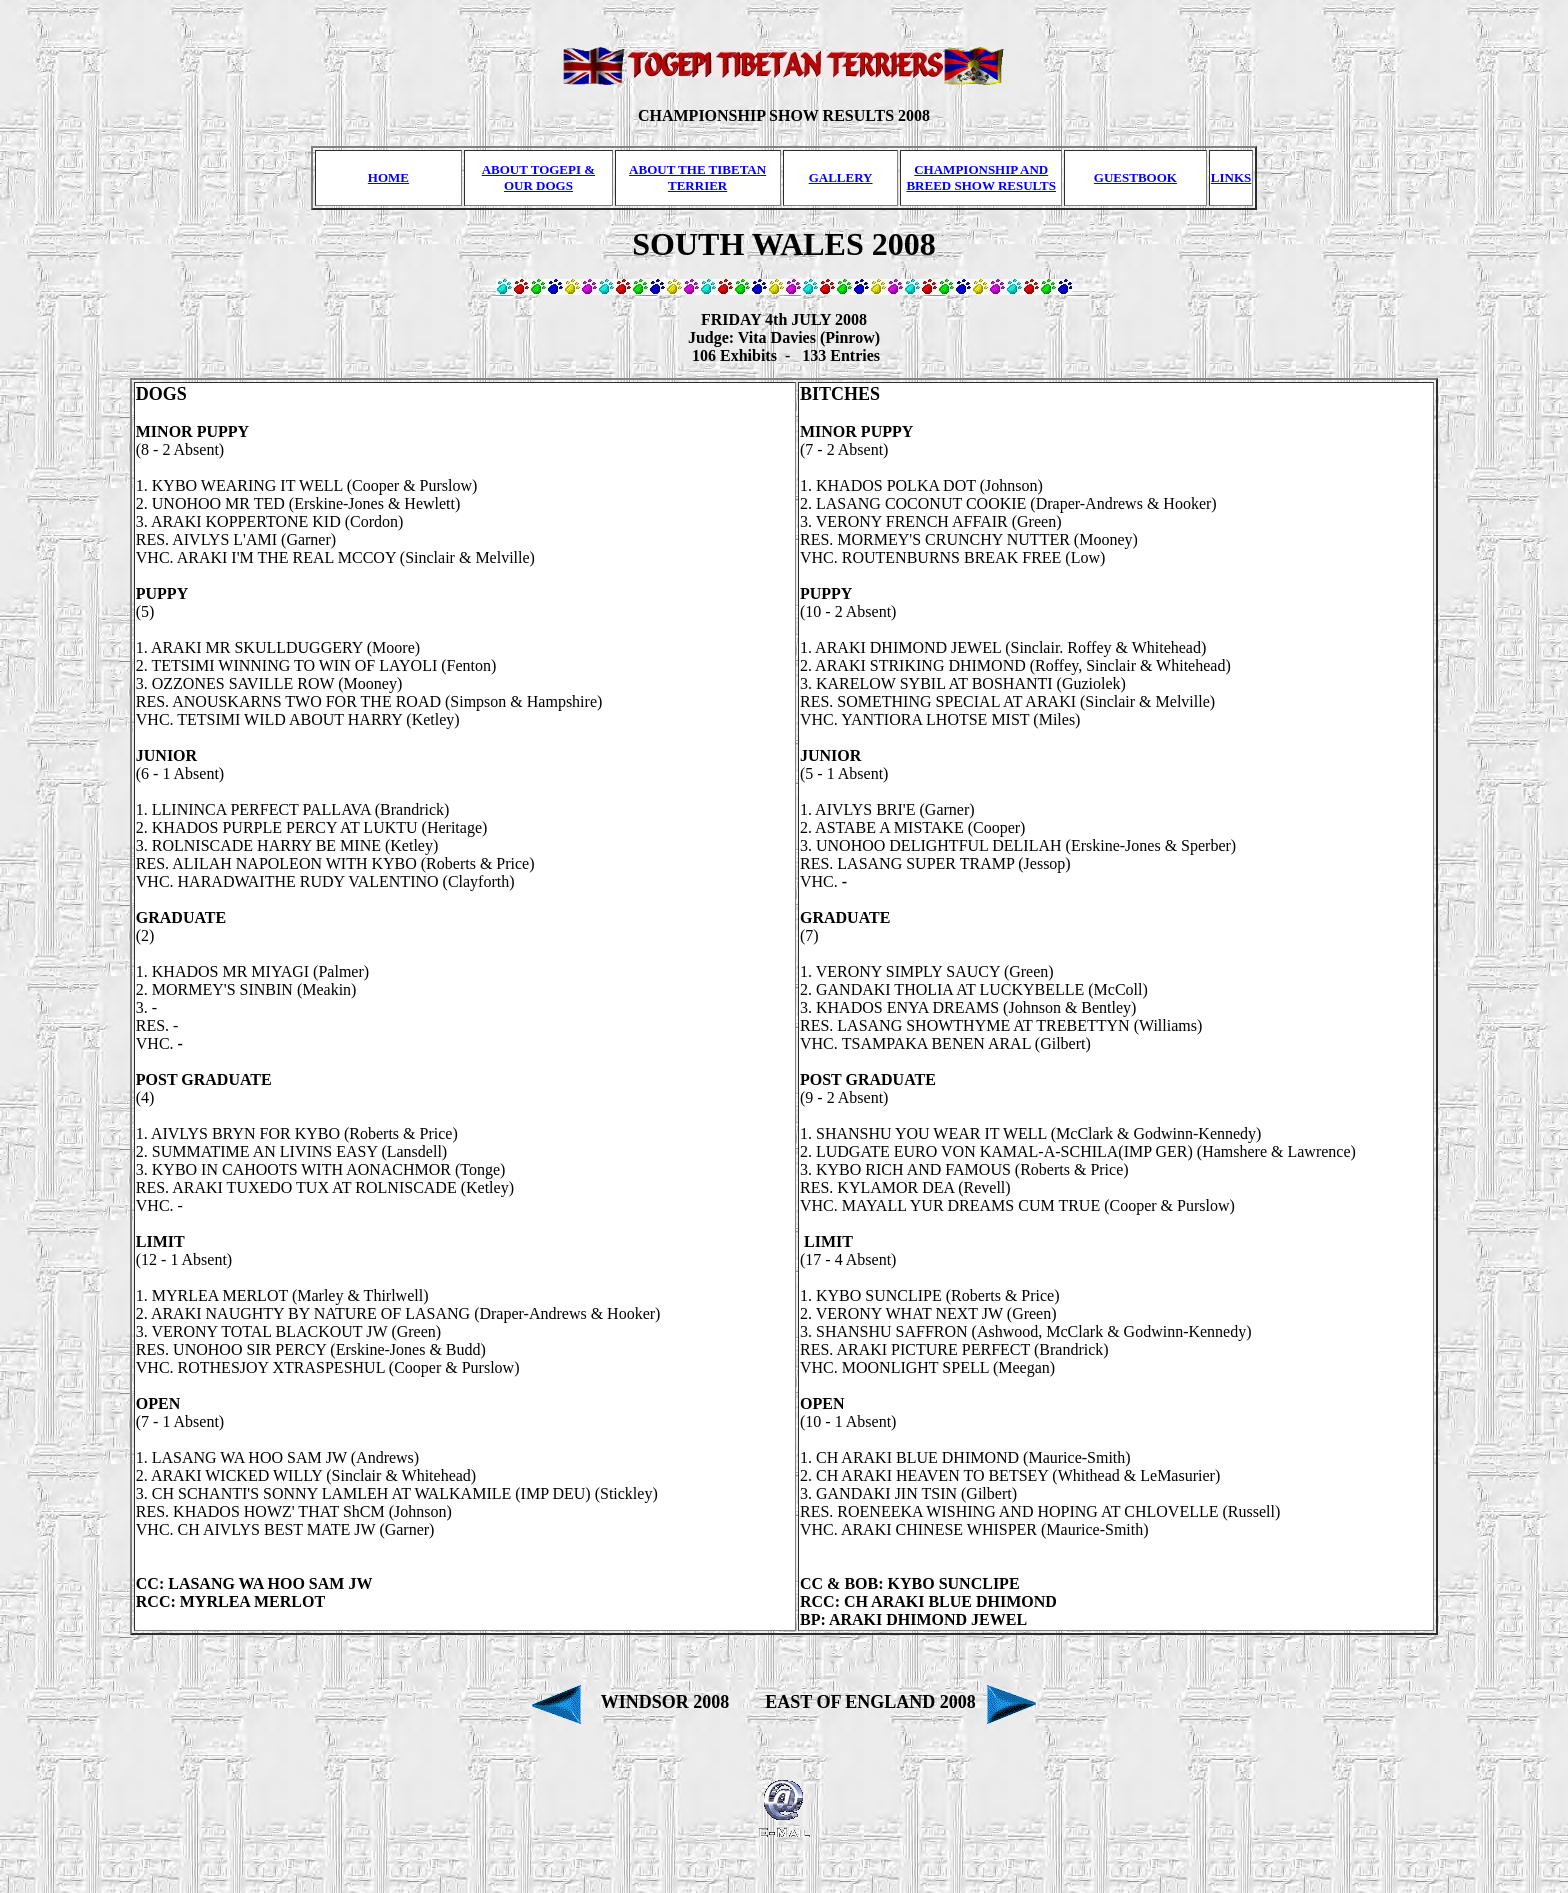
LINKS (1231, 177)
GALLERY (841, 177)
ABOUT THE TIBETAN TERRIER (697, 177)
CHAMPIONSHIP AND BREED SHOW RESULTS (981, 177)
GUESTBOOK (1135, 177)
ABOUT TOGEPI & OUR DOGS (538, 177)
